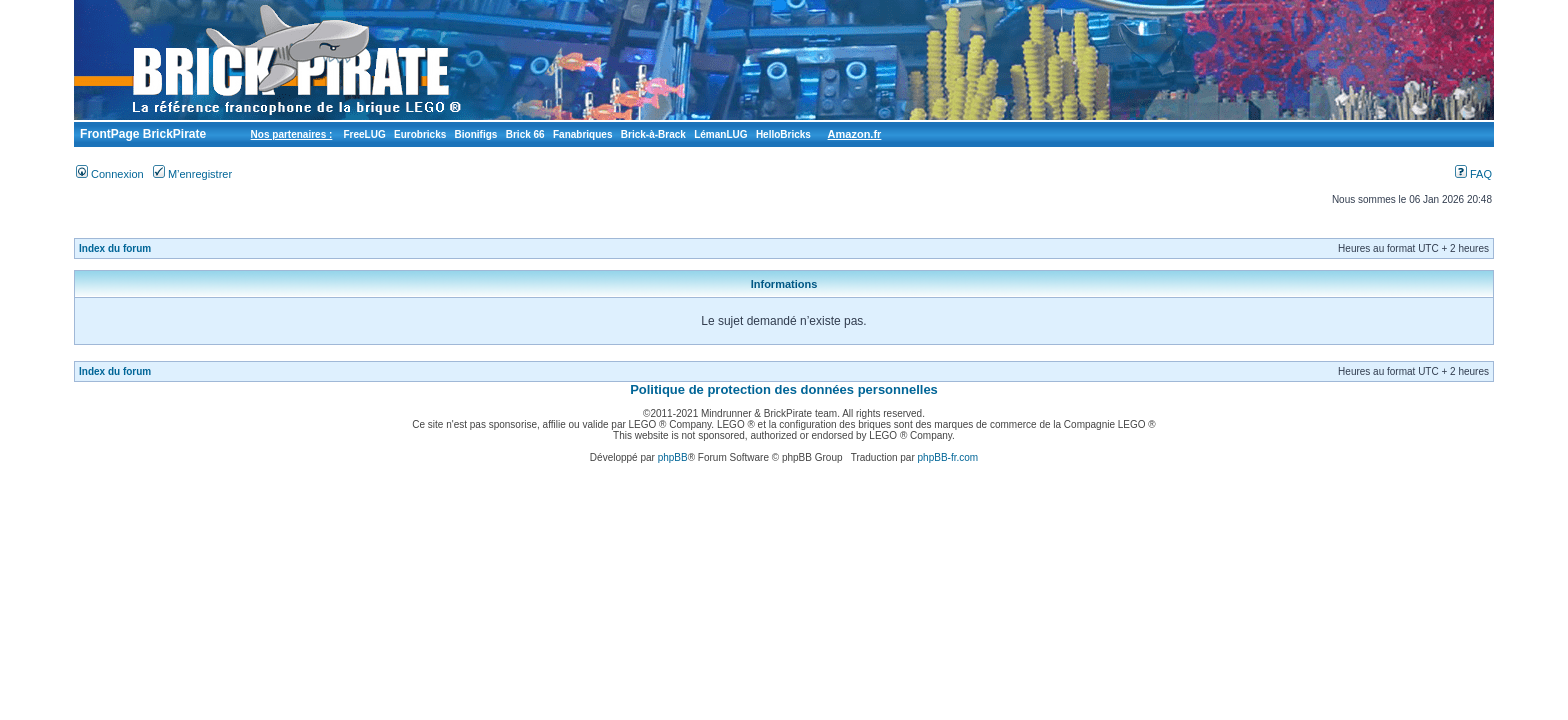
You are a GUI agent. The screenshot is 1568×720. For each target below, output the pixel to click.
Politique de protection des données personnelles (784, 389)
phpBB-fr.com (948, 457)
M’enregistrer (192, 174)
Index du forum (115, 248)
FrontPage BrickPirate (141, 134)
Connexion (110, 174)
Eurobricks (420, 134)
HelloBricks (783, 134)
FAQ (1473, 174)
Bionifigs (476, 134)
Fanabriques (582, 134)
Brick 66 (525, 134)
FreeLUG (364, 134)
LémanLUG (720, 134)
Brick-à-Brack (653, 134)
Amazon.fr (855, 134)
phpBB (673, 457)
